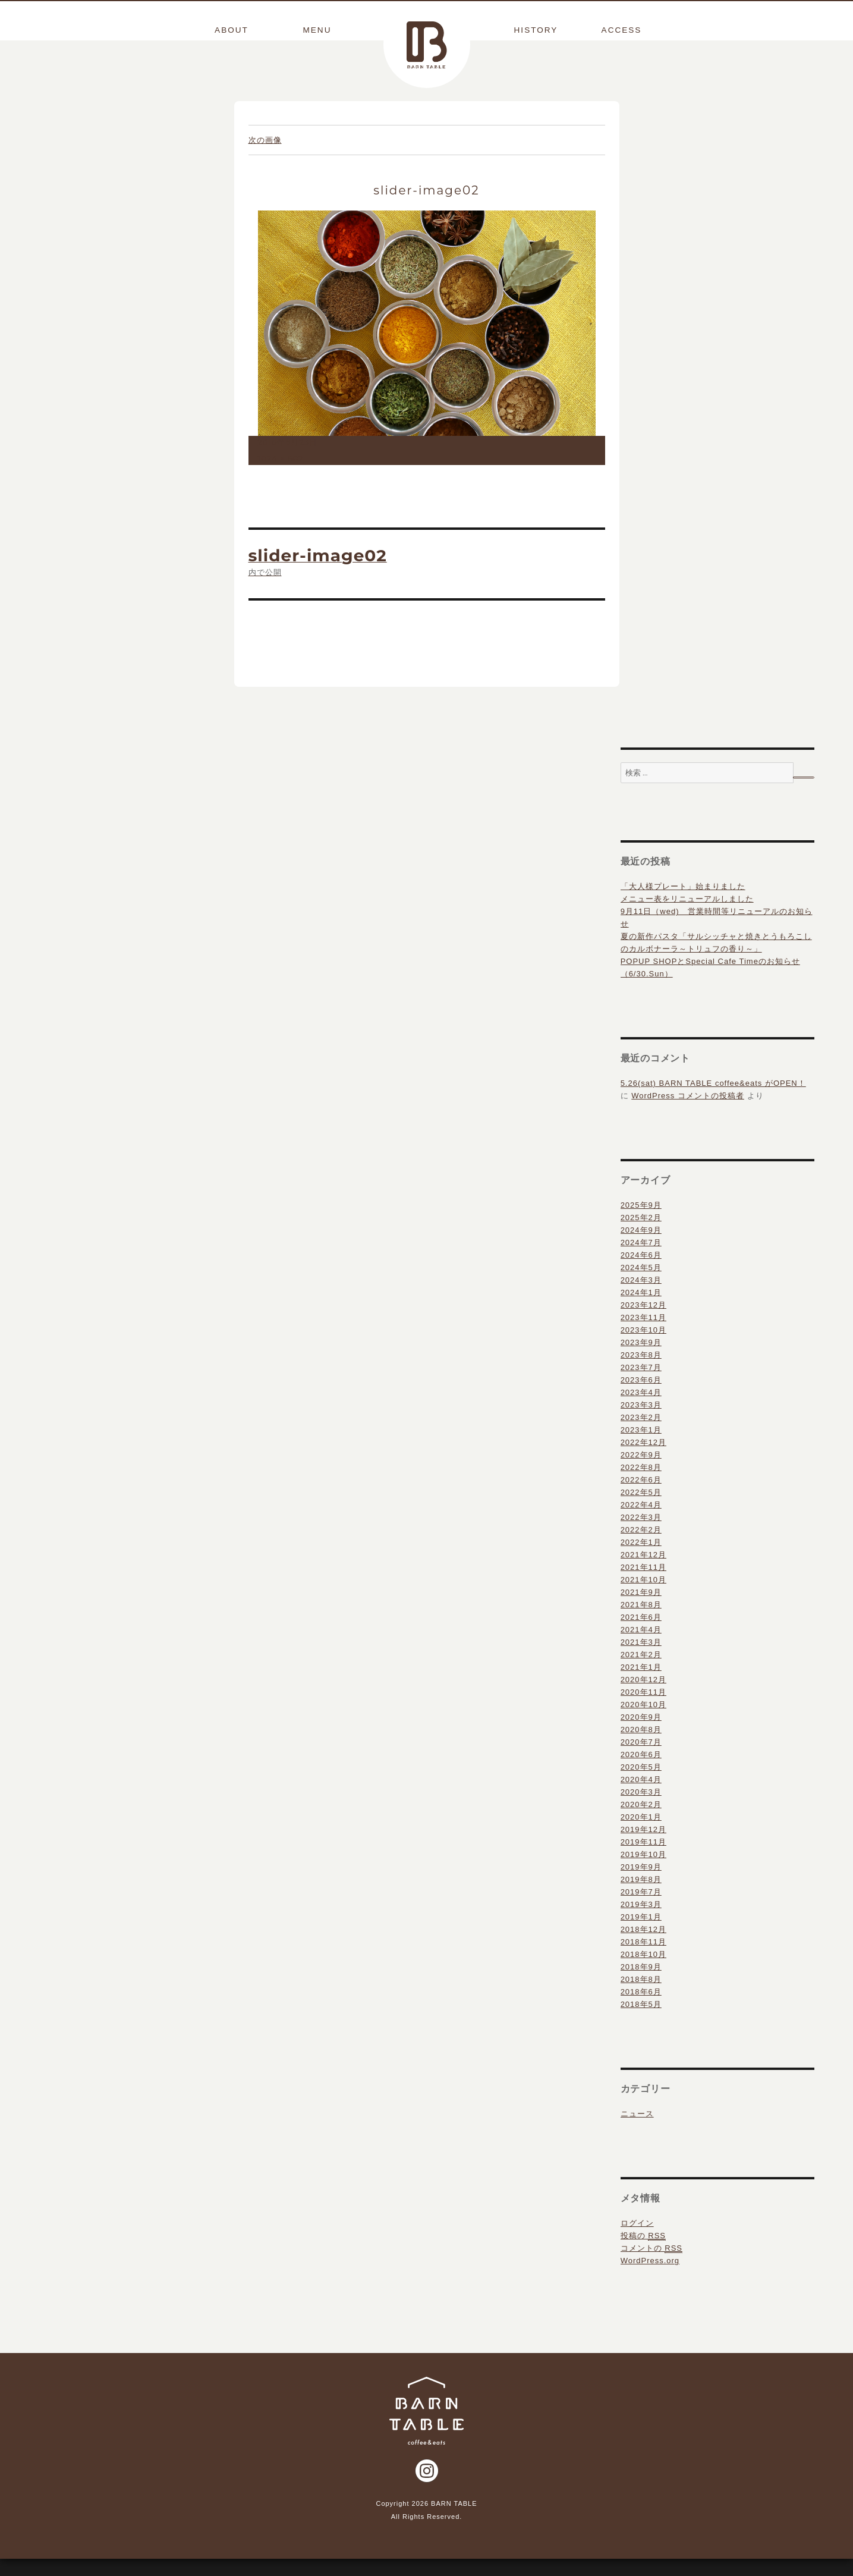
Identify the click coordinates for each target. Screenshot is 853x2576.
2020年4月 (641, 1797)
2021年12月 (643, 1572)
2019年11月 (643, 1859)
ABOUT (231, 30)
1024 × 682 (281, 475)
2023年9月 (641, 1360)
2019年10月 (643, 1872)
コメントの (651, 2266)
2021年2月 (641, 1672)
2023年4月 (641, 1410)
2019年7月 (641, 1909)
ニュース (637, 2131)
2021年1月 (641, 1684)
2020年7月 (641, 1759)
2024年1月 (641, 1310)
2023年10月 (643, 1347)
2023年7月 (641, 1385)
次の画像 (265, 157)
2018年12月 (643, 1947)
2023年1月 (641, 1447)
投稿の (643, 2253)
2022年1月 (641, 1560)
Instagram (427, 2488)
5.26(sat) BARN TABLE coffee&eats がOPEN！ (713, 1101)
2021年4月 (641, 1647)
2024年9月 (641, 1247)
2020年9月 (641, 1734)
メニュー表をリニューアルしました (687, 916)
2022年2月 (641, 1547)
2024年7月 (641, 1260)
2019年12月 (643, 1847)
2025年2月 (641, 1235)
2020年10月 (643, 1722)
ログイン (637, 2240)
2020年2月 (641, 1822)
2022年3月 (641, 1535)
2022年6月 (641, 1497)
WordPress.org (650, 2278)
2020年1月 (641, 1834)
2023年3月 (641, 1422)
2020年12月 (643, 1697)
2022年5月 (641, 1510)
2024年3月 (641, 1297)
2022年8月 (641, 1485)
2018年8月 (641, 1997)
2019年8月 (641, 1897)
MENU (317, 30)
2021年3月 (641, 1659)
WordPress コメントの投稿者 (687, 1113)
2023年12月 (643, 1322)
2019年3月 (641, 1922)
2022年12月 (643, 1460)
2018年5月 (641, 2022)
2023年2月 (641, 1435)
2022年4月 (641, 1522)
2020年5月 (641, 1784)
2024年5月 (641, 1285)
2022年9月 (641, 1472)
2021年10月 (643, 1597)
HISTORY (536, 30)
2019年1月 (641, 1934)
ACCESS (622, 30)
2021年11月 (643, 1585)
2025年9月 (641, 1222)
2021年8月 (641, 1622)
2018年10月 (643, 1972)
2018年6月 (641, 2009)
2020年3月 (641, 1809)
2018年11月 (643, 1959)
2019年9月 (641, 1884)
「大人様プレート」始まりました (683, 904)
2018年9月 (641, 1984)
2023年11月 (643, 1335)
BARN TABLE (426, 44)
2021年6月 (641, 1635)
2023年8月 (641, 1372)
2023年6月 (641, 1397)
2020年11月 (643, 1709)
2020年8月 (641, 1747)
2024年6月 (641, 1272)
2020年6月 (641, 1772)
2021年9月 (641, 1610)
